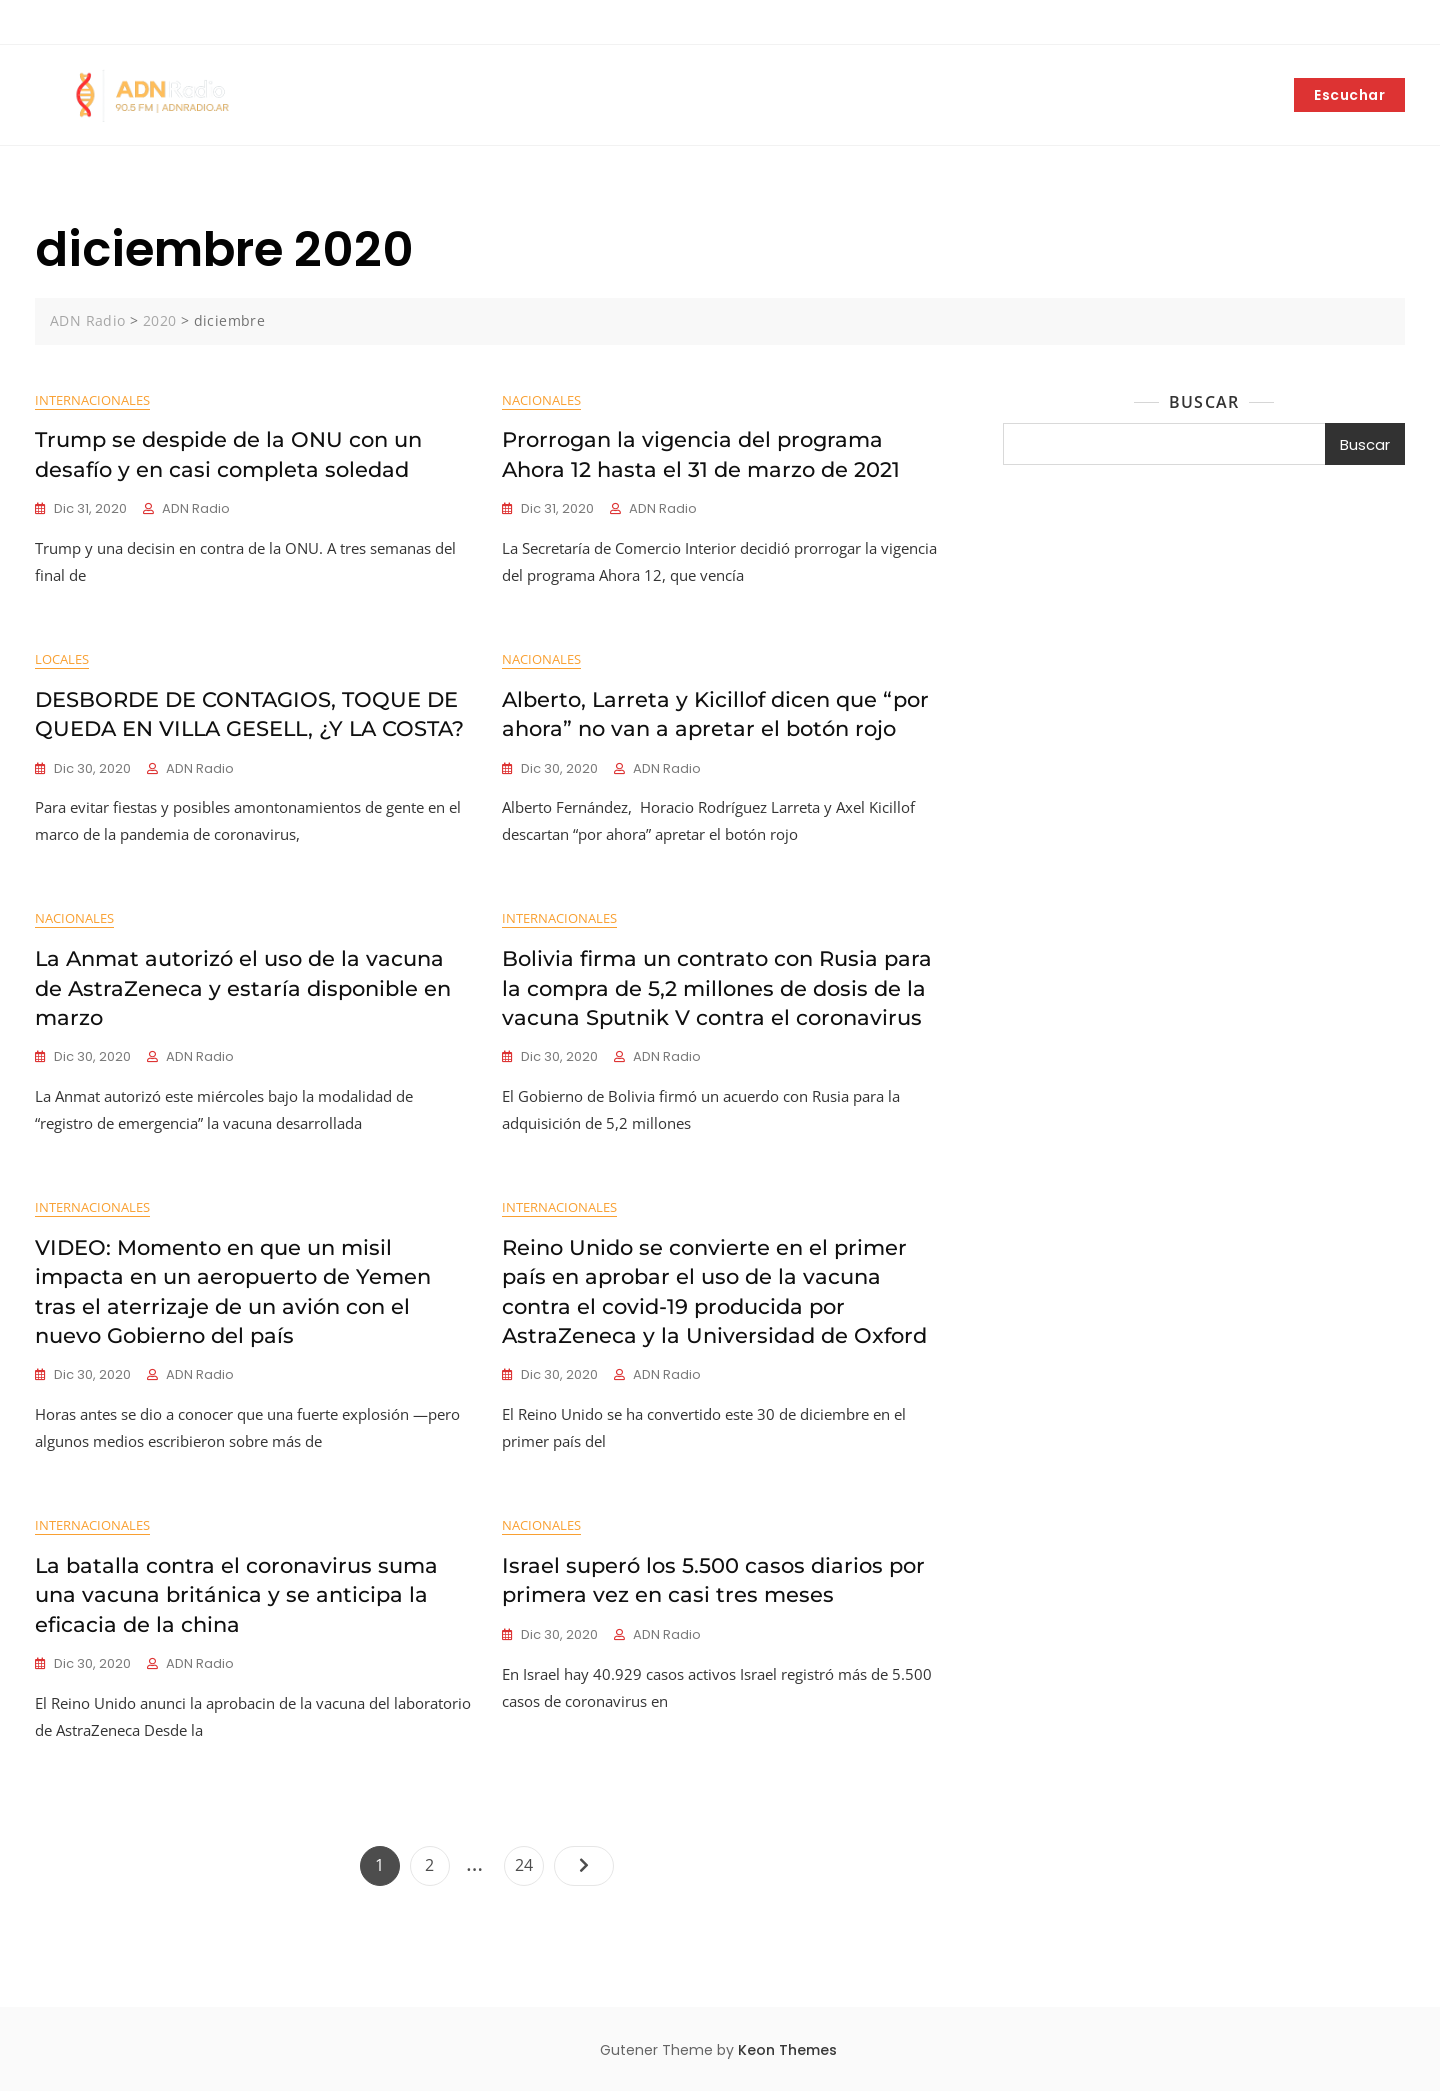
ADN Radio (196, 508)
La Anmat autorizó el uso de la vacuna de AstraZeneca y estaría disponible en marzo (243, 988)
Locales (62, 659)
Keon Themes (787, 2050)
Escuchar (1349, 95)
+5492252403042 (94, 23)
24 (529, 1861)
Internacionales (92, 400)
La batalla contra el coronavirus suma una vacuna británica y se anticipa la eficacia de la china (236, 1595)
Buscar (1204, 402)
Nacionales (541, 400)
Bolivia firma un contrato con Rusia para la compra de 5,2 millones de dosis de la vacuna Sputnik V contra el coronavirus (717, 988)
